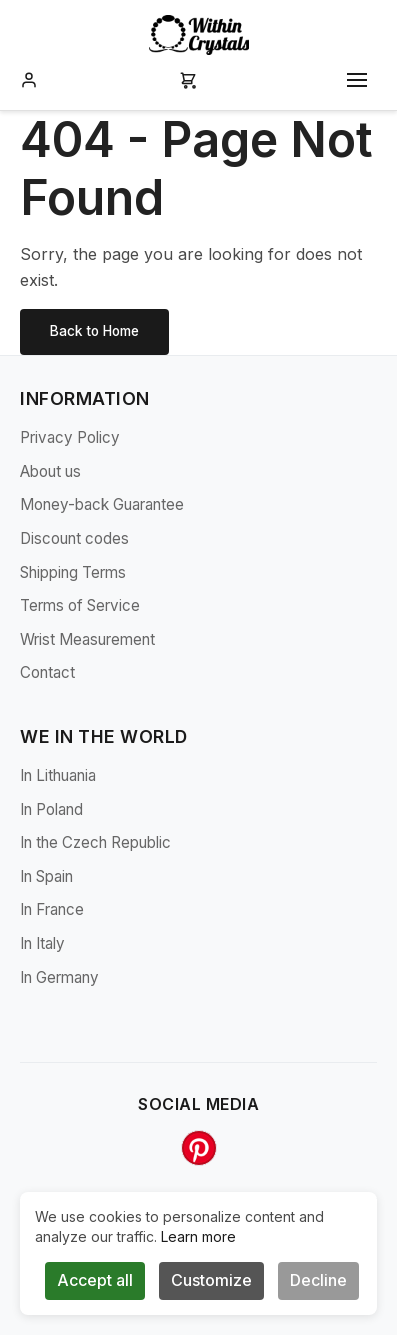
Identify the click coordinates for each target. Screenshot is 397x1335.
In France (52, 909)
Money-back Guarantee (102, 504)
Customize (211, 1280)
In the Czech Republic (95, 842)
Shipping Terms (73, 572)
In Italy (42, 943)
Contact (47, 672)
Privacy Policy (70, 437)
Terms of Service (80, 605)
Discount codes (74, 538)
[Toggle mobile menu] (357, 80)
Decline (318, 1280)
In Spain (46, 876)
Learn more (198, 1236)
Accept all (95, 1280)
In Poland (51, 809)
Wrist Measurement (87, 639)
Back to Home (94, 331)
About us (50, 471)
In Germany (59, 977)
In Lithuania (58, 775)
